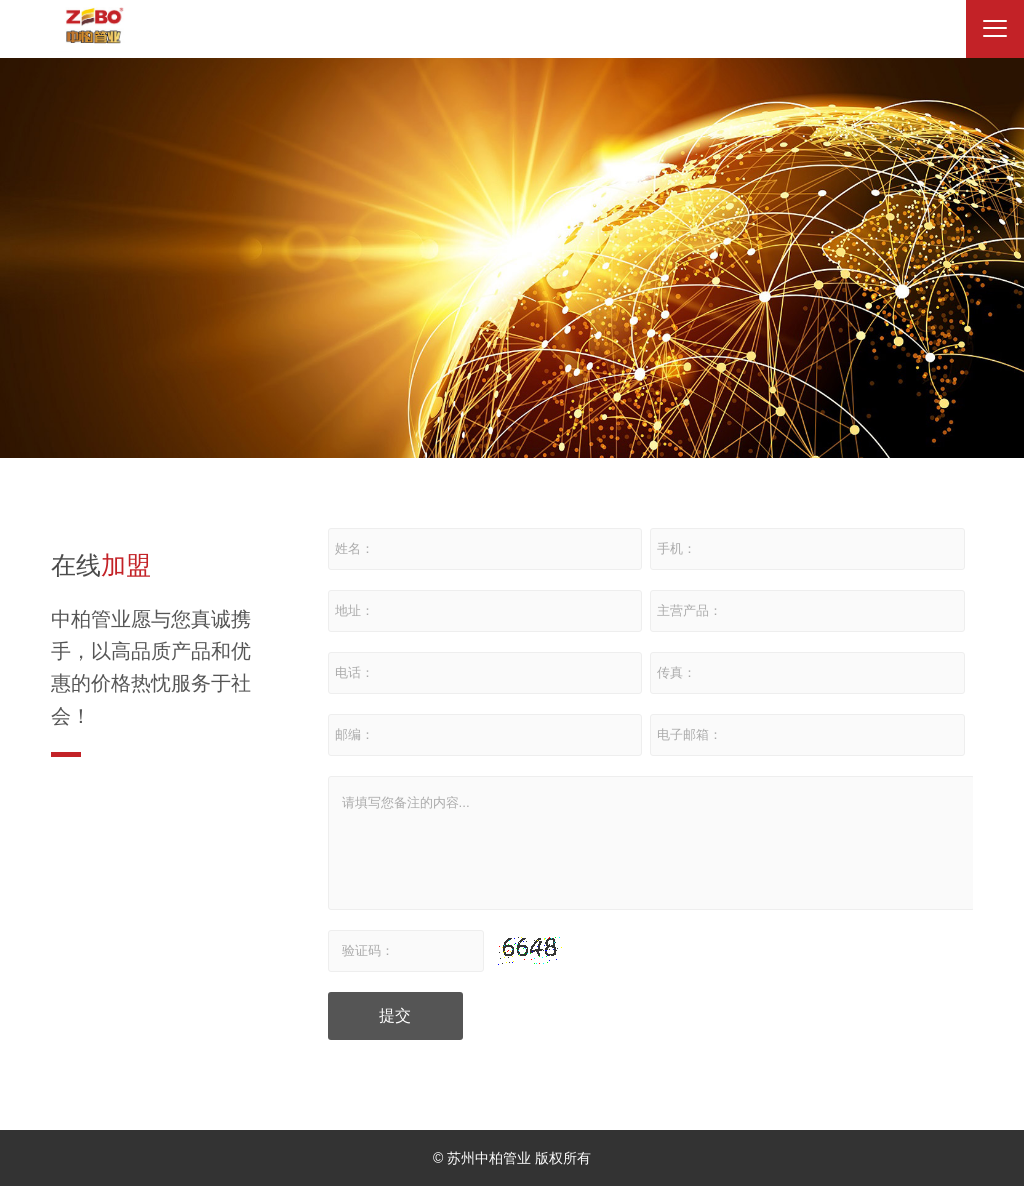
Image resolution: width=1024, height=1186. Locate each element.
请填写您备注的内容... (651, 843)
